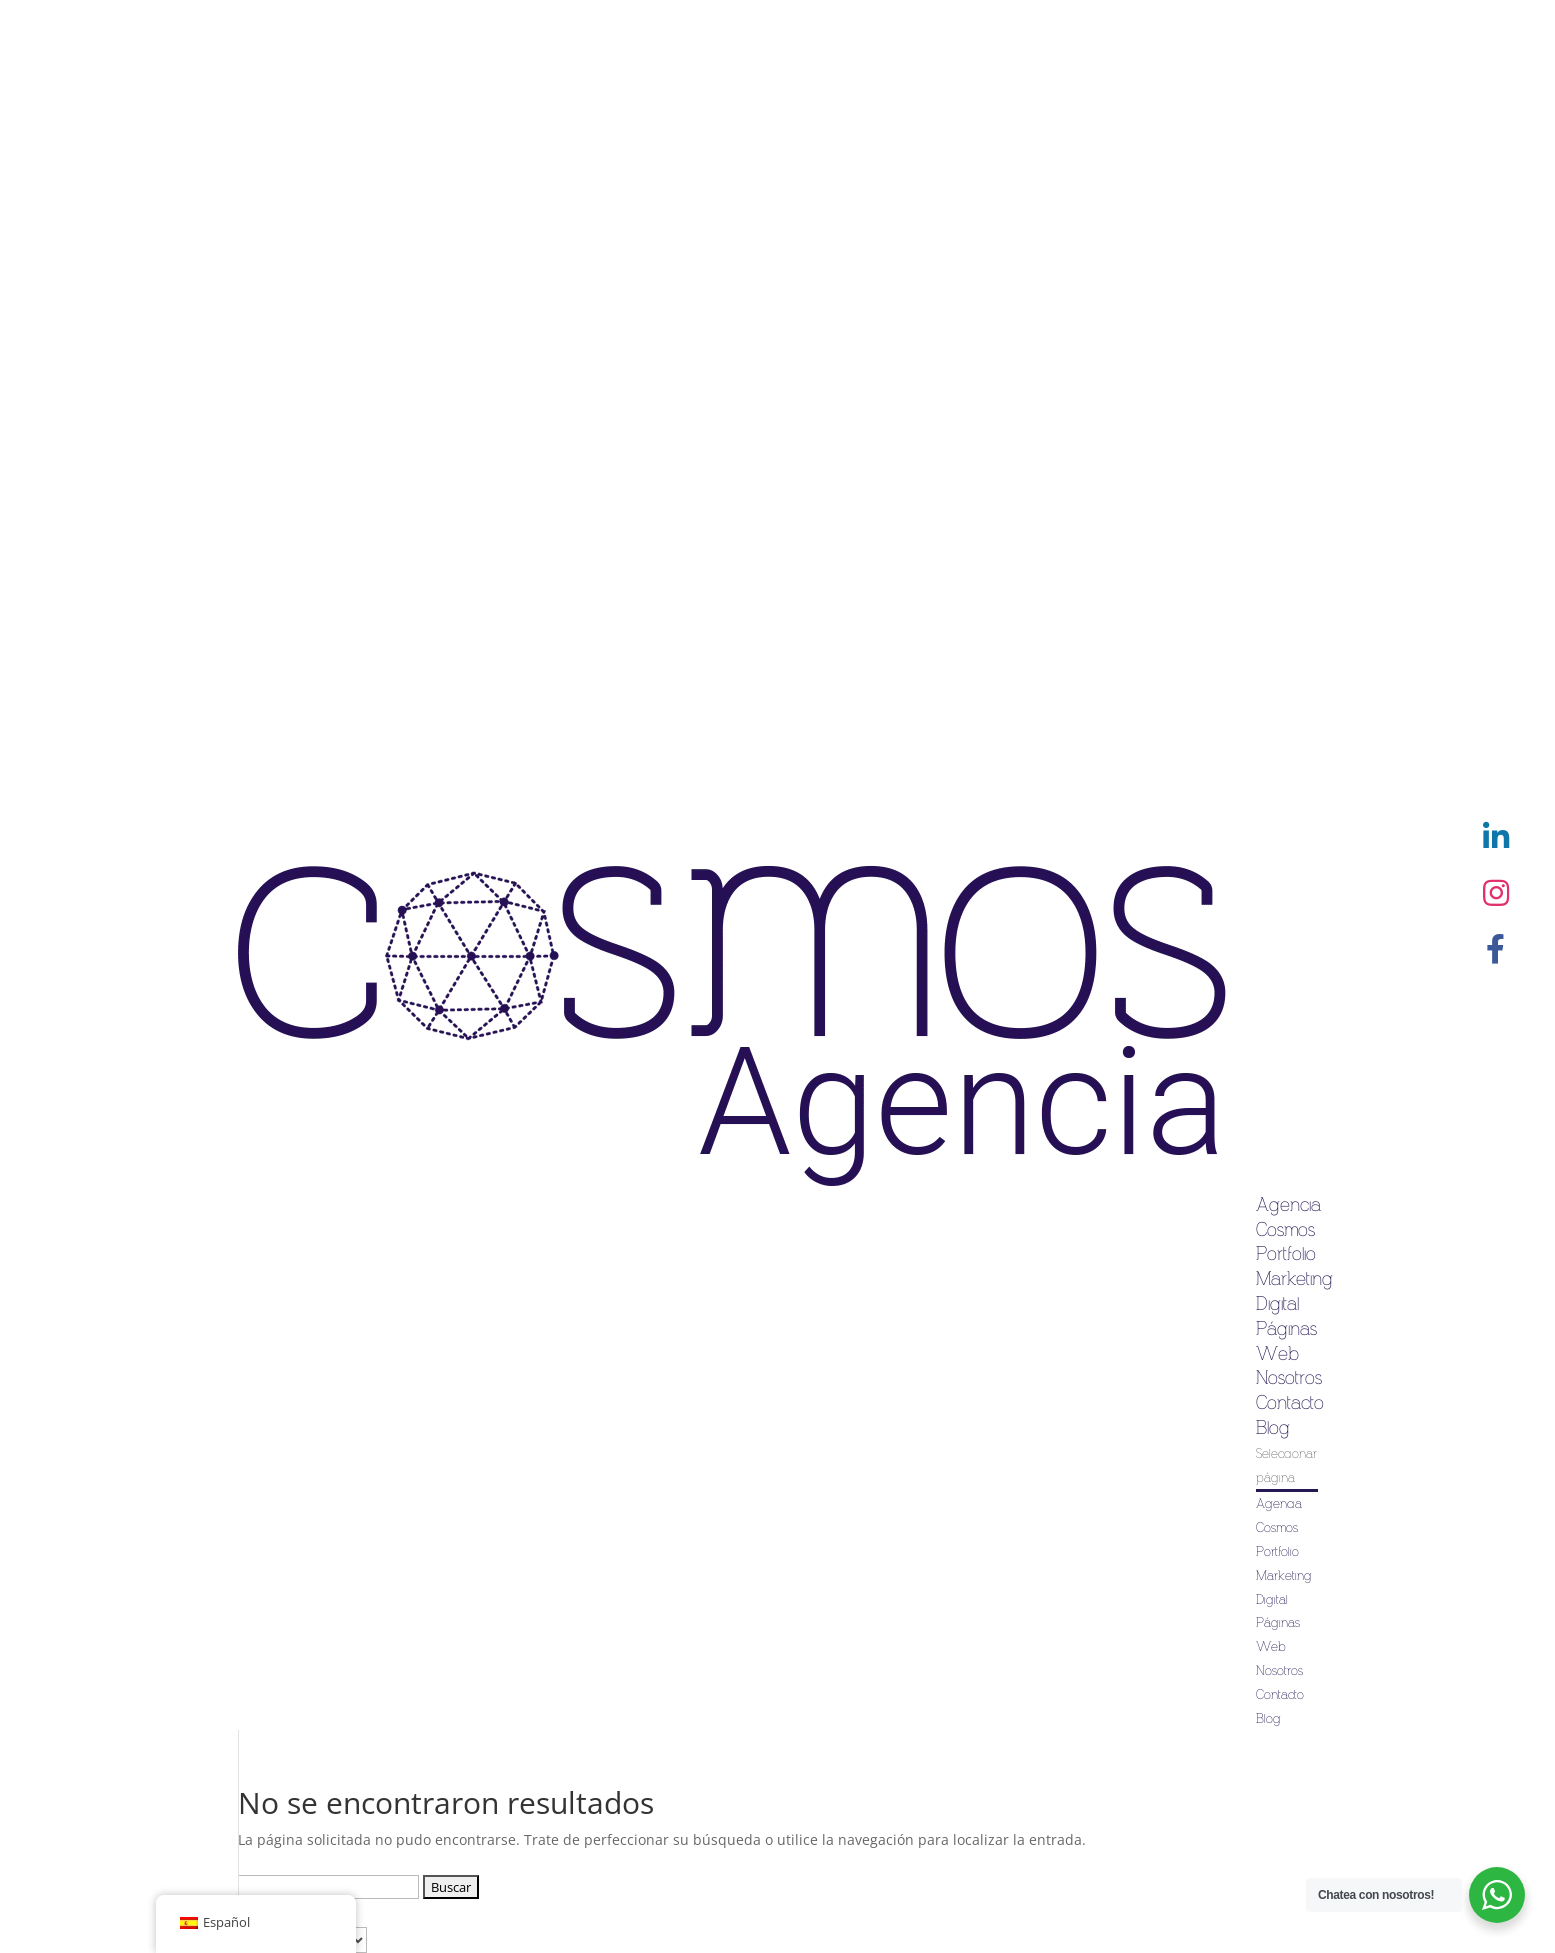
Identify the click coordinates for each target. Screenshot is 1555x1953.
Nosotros (1289, 1378)
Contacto (1290, 1403)
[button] (1496, 949)
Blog (1273, 1428)
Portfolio (1286, 1254)
